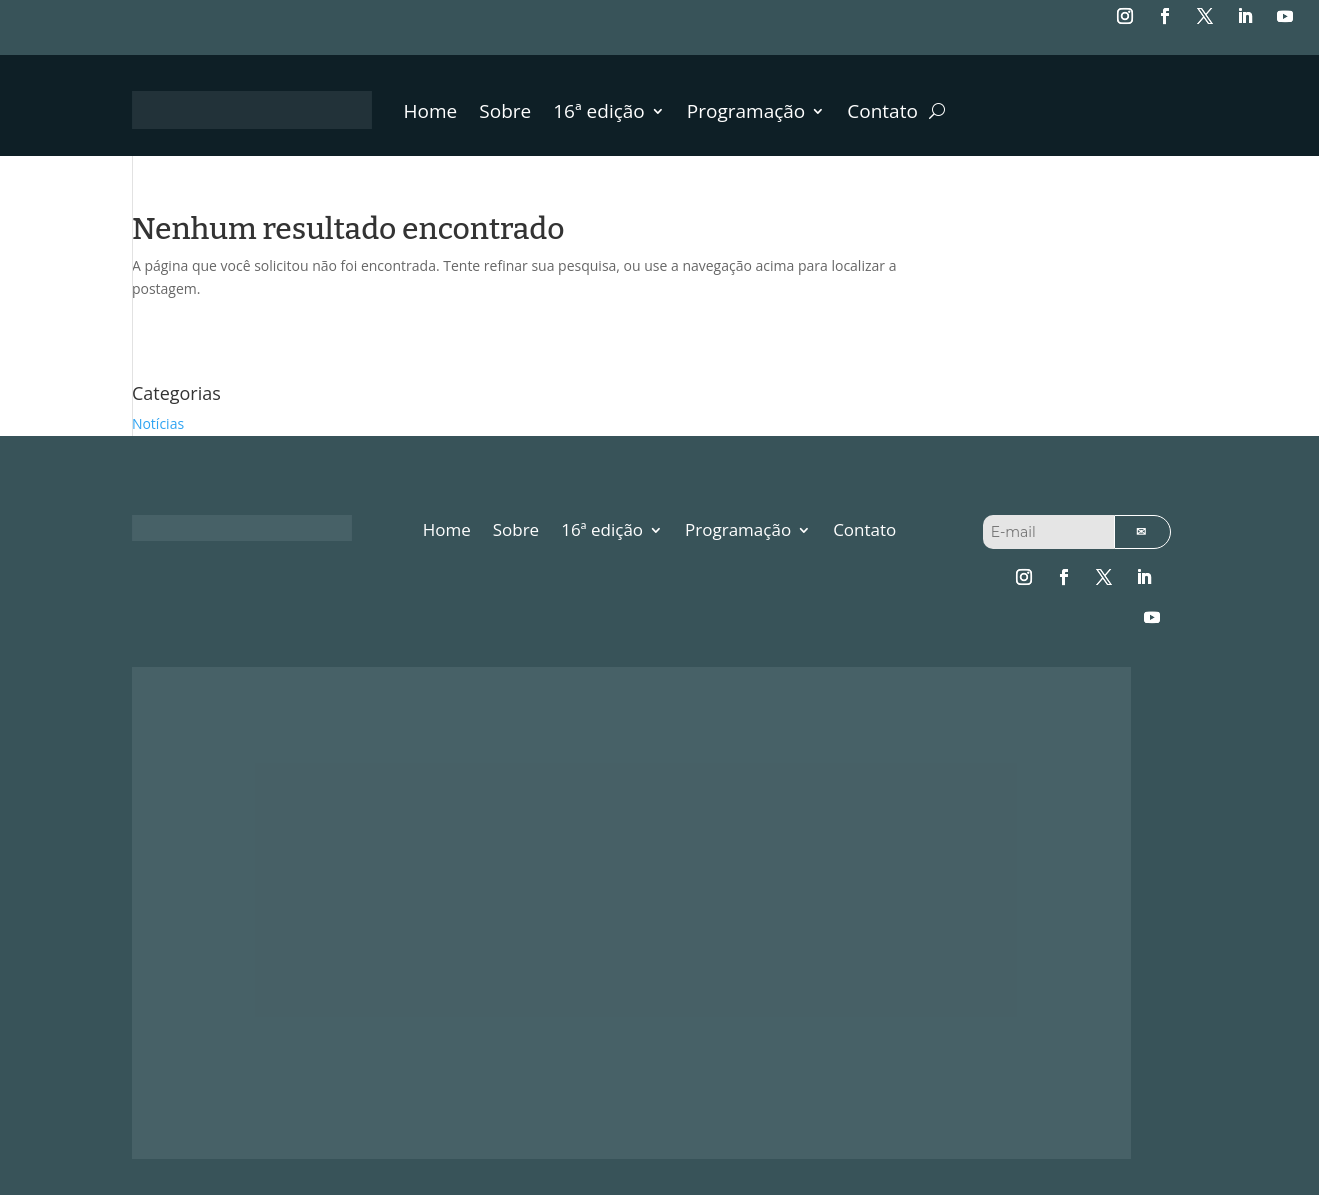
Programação (746, 114)
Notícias (158, 423)
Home (431, 114)
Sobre (505, 114)
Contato (882, 114)
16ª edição (599, 114)
